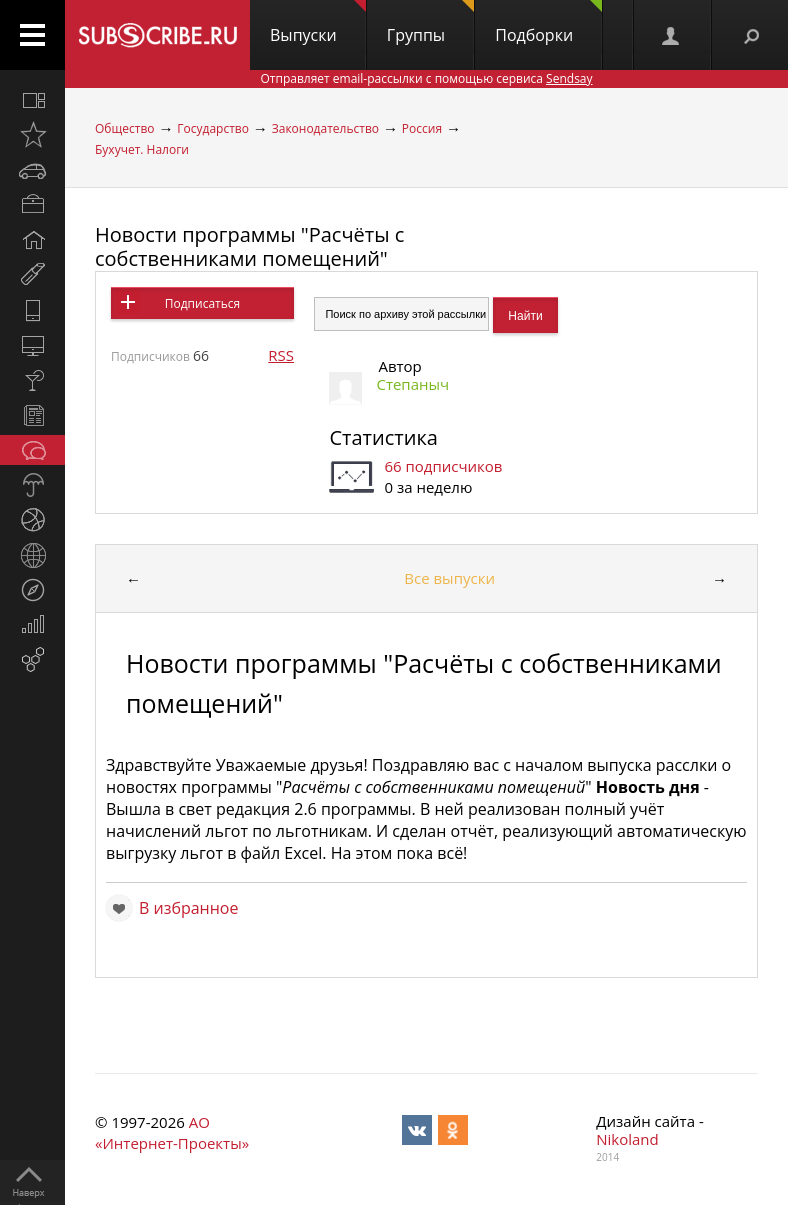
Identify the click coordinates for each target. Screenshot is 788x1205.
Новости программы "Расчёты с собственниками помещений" (249, 246)
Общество (124, 128)
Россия (422, 128)
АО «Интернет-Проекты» (172, 1132)
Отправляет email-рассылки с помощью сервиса (426, 78)
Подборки (548, 23)
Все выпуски (449, 578)
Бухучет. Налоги (142, 149)
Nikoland (627, 1139)
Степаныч (412, 384)
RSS (281, 355)
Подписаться (202, 303)
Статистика (383, 437)
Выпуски (318, 23)
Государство (213, 128)
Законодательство (325, 128)
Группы (430, 23)
